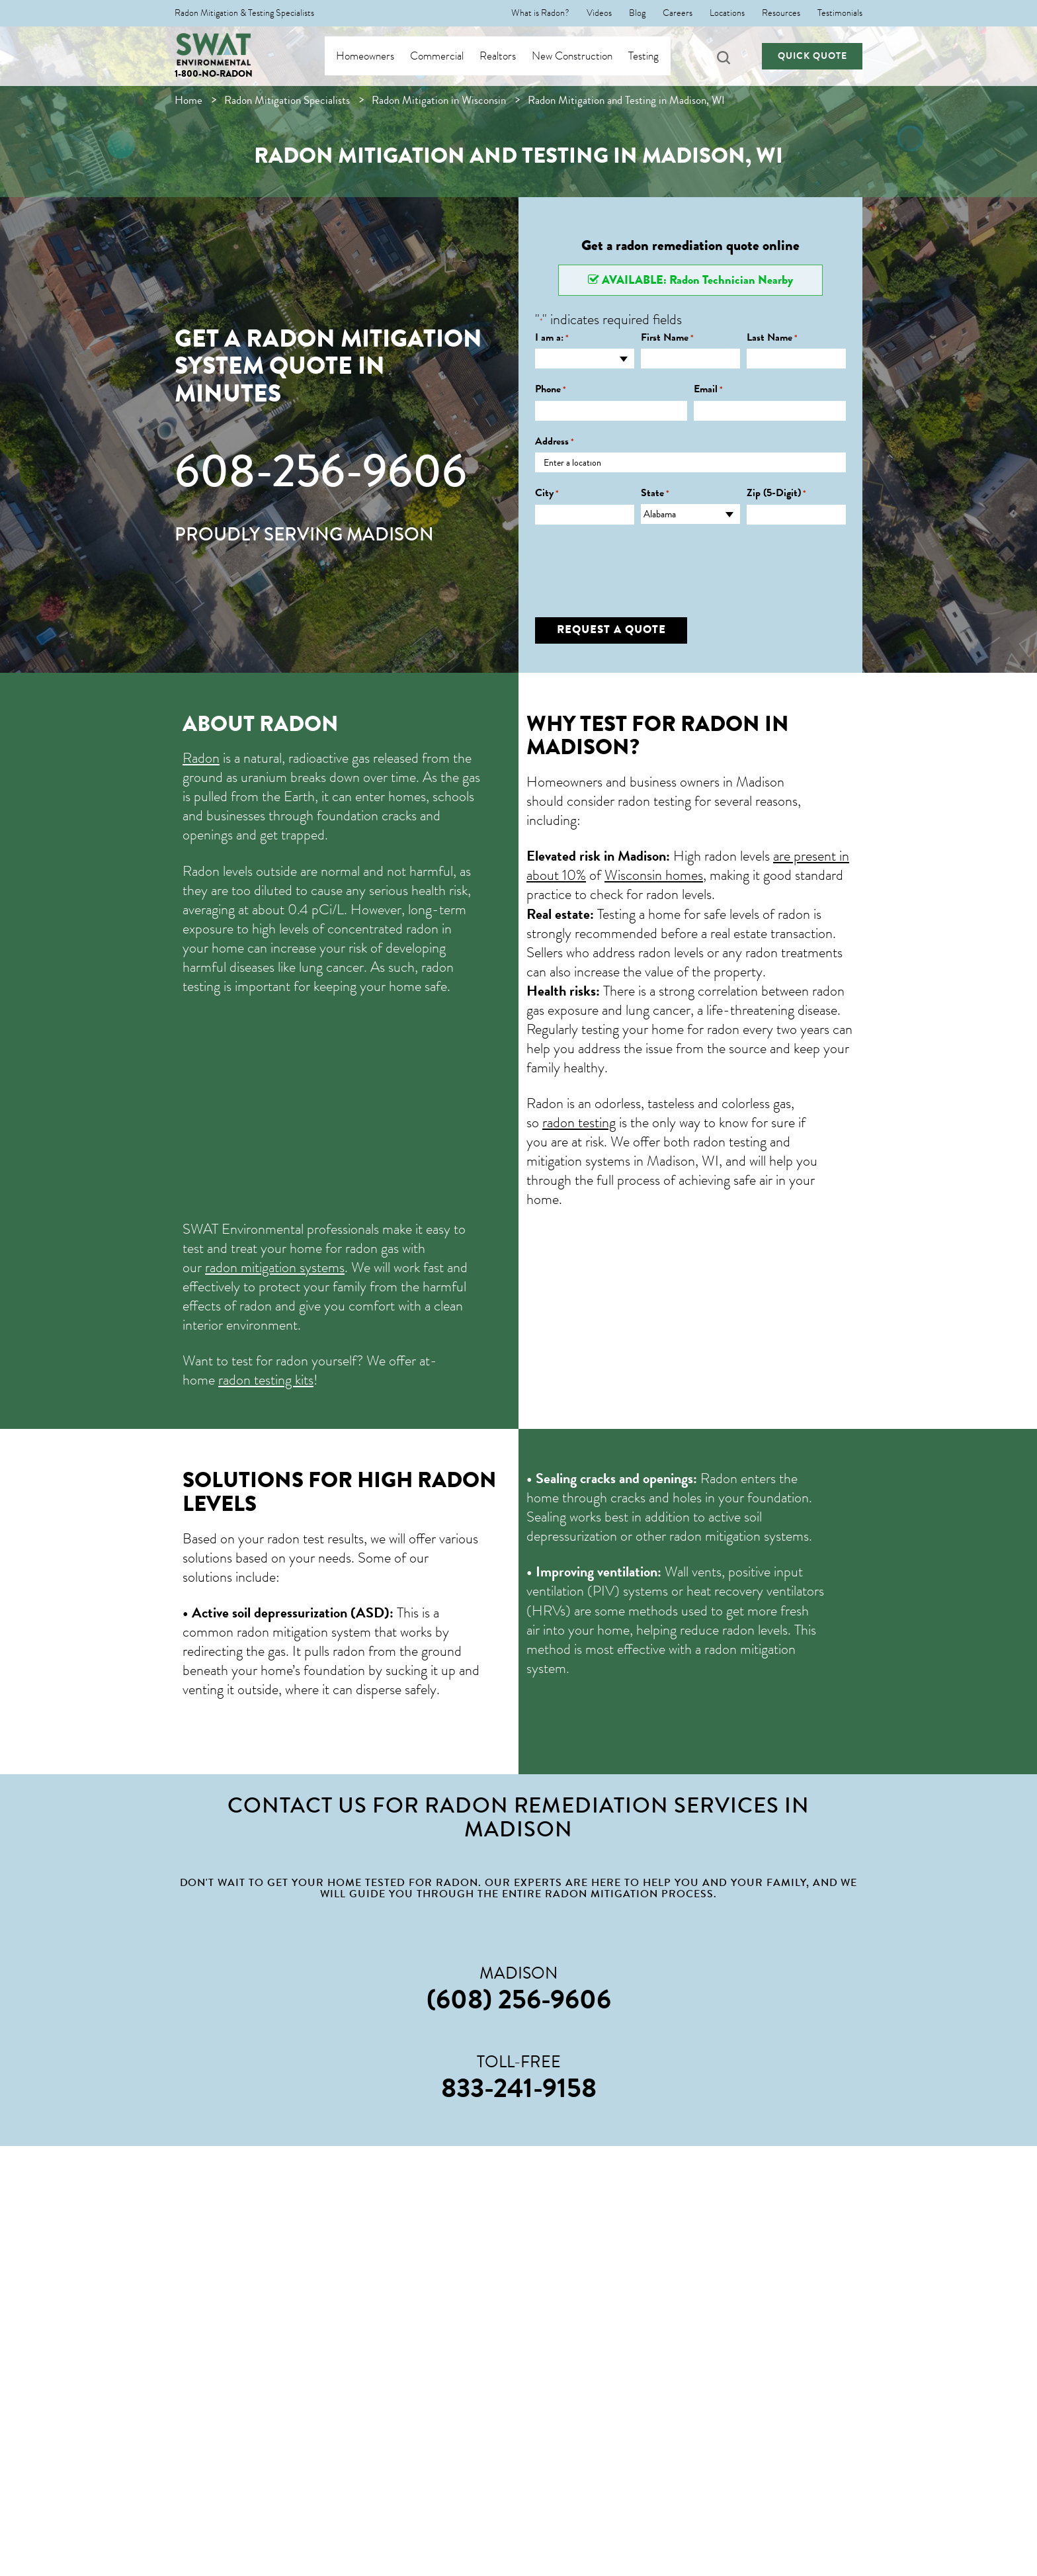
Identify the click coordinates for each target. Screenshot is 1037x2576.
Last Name (772, 337)
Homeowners (378, 56)
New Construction (585, 56)
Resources (781, 13)
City (547, 493)
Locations (727, 13)
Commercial (450, 56)
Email (708, 389)
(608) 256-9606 (519, 1999)
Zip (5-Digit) (776, 493)
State (655, 493)
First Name (667, 337)
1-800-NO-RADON (214, 74)
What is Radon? (540, 13)
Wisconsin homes (653, 875)
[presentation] (635, 561)
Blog (637, 13)
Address (554, 441)
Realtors (511, 56)
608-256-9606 (321, 471)
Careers (677, 13)
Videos (599, 13)
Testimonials (839, 13)
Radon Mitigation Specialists (287, 100)
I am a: (552, 337)
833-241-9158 (519, 2088)
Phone (550, 389)
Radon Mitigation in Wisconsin (439, 100)
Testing (657, 56)
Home (188, 100)
